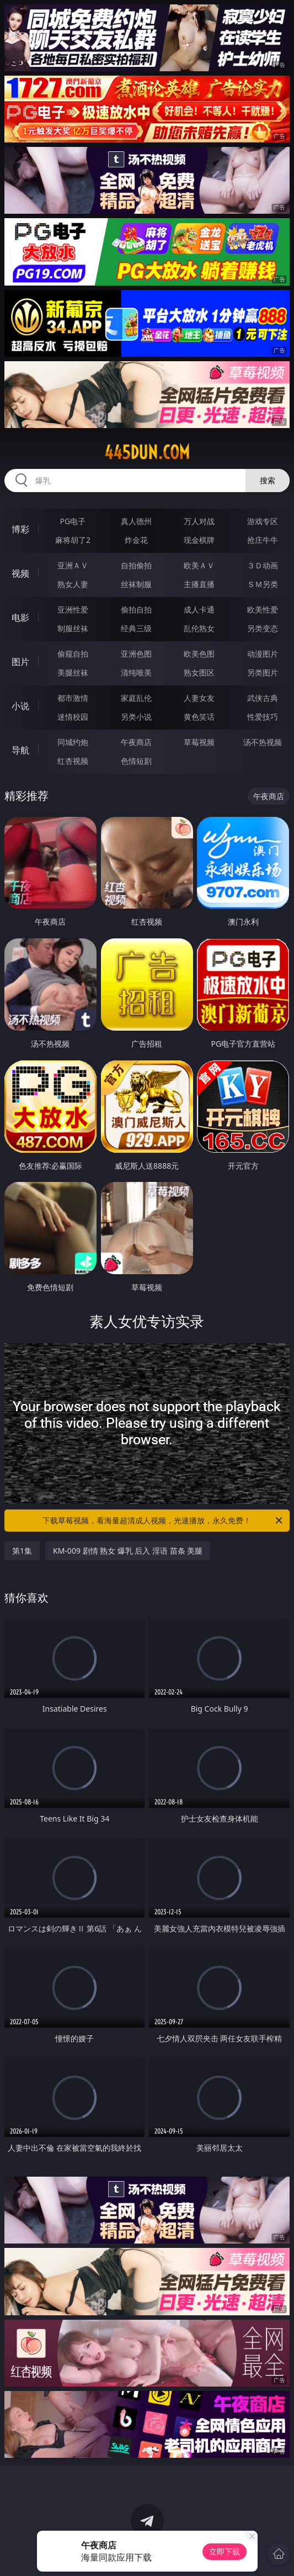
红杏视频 (72, 761)
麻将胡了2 (72, 540)
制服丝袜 (72, 628)
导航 (20, 750)
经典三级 (136, 628)
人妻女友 (199, 698)
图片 (20, 662)
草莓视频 (199, 742)
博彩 (20, 529)
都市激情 (72, 698)
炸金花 (136, 540)
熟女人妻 (72, 584)
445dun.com (147, 452)
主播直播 (199, 584)
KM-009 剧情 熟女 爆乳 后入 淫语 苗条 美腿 (127, 1550)
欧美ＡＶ (199, 565)
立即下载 (224, 2551)
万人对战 (199, 521)
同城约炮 (72, 742)
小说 (20, 706)
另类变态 (262, 628)
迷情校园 (72, 716)
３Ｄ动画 (262, 565)
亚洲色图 (136, 653)
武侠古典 (262, 698)
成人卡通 (199, 609)
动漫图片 (262, 653)
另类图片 (262, 672)
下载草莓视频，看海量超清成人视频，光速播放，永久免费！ (163, 1520)
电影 (20, 617)
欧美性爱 (262, 609)
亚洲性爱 (72, 609)
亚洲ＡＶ (72, 565)
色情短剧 (136, 761)
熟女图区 (199, 672)
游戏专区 (262, 521)
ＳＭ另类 (262, 584)
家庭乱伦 (136, 698)
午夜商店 (136, 742)
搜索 (267, 480)
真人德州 (136, 521)
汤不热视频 (262, 742)
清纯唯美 (136, 672)
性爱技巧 (262, 716)
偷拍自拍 (136, 609)
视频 (20, 573)
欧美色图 (199, 653)
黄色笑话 (199, 716)
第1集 (22, 1550)
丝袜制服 (136, 584)
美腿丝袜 (72, 672)
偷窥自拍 (72, 653)
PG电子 (73, 521)
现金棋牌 (199, 540)
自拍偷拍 (136, 565)
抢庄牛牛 (262, 540)
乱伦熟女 (199, 628)
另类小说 (136, 716)
